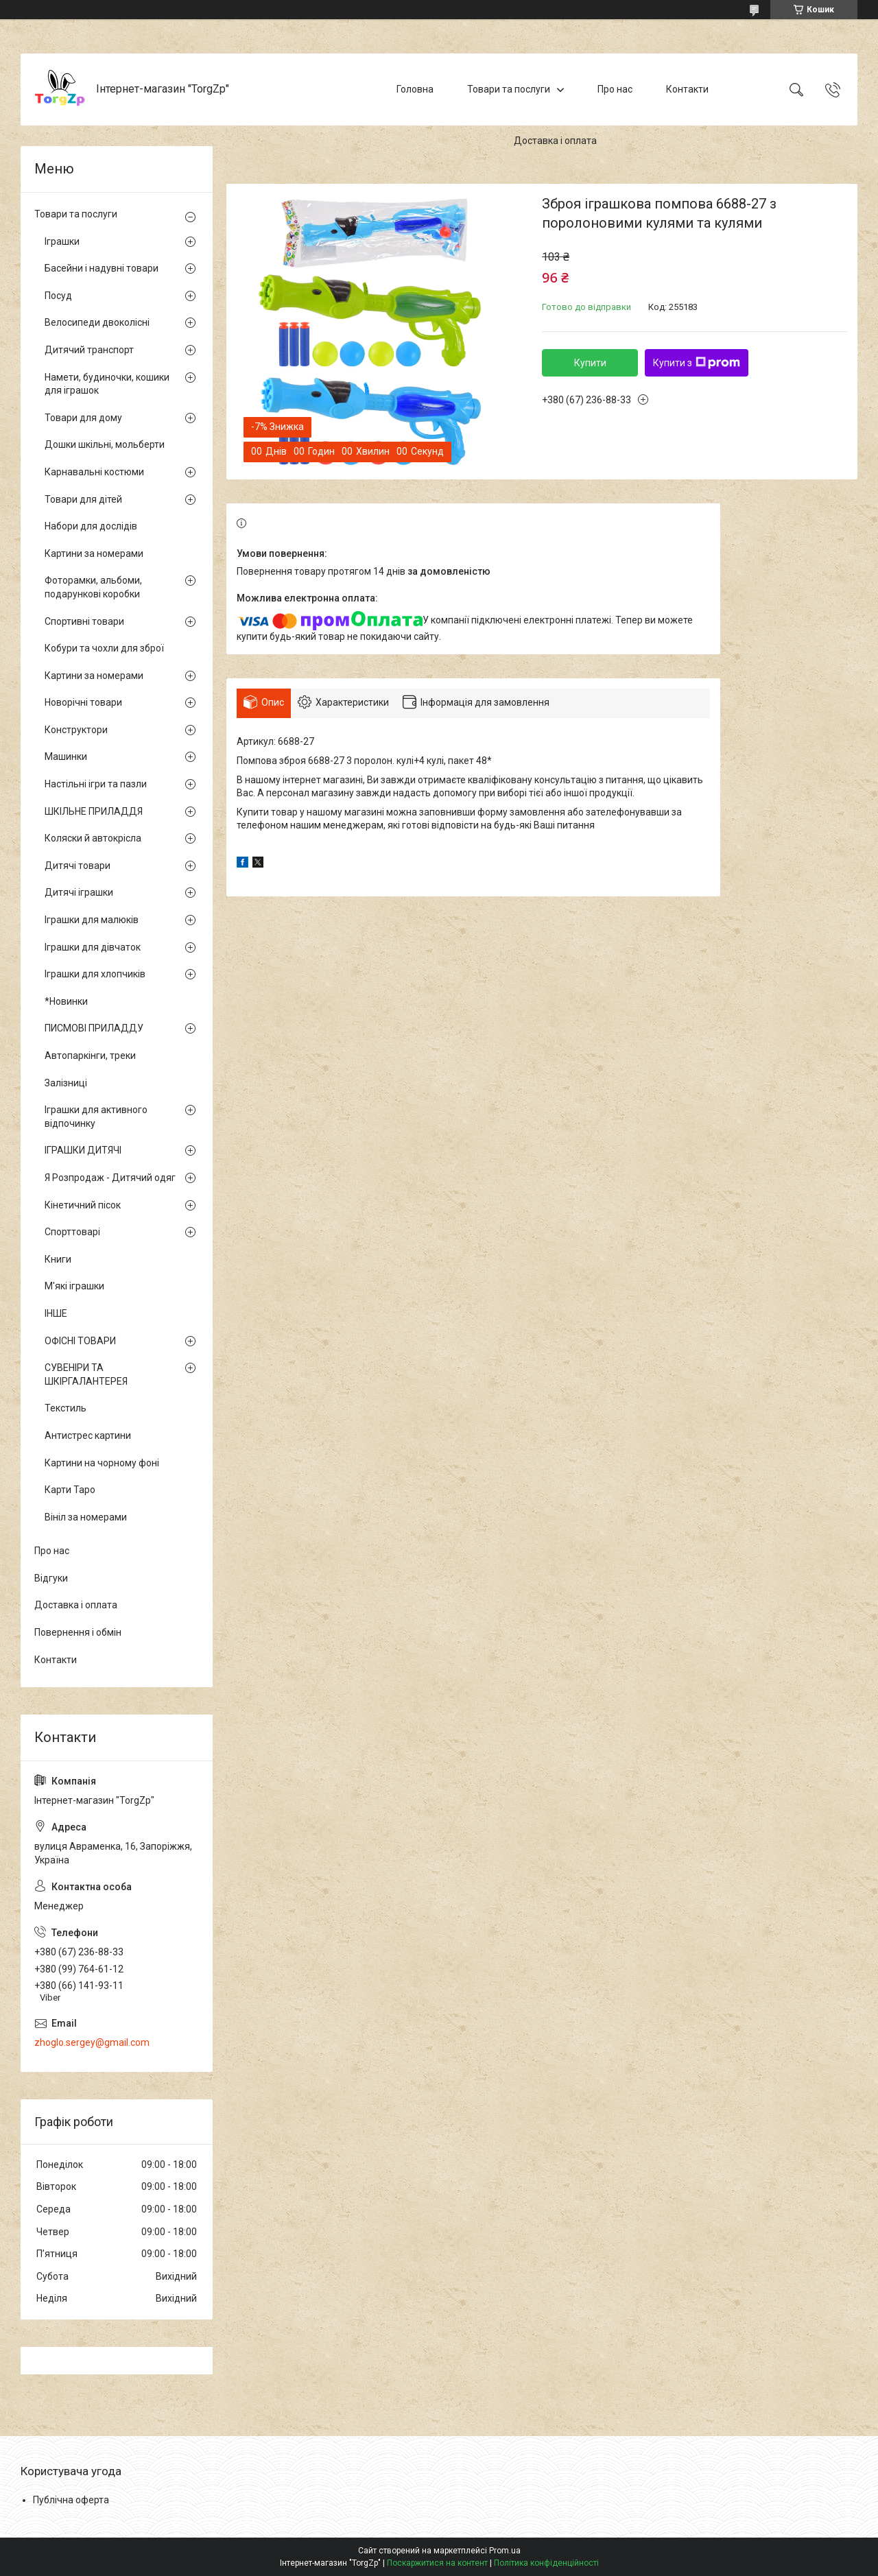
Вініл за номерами (86, 1517)
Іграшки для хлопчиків (95, 973)
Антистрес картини (88, 1435)
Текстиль (65, 1408)
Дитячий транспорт (89, 349)
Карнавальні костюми (94, 471)
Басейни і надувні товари (101, 268)
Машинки (66, 756)
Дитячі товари (77, 865)
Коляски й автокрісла (93, 838)
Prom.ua (505, 2550)
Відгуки (51, 1578)
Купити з (696, 363)
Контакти (687, 89)
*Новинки (66, 1001)
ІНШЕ (56, 1313)
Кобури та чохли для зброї (104, 648)
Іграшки (62, 241)
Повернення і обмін (77, 1632)
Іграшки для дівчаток (93, 947)
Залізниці (66, 1082)
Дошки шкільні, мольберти (105, 444)
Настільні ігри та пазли (96, 783)
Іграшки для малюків (92, 919)
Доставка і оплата (555, 140)
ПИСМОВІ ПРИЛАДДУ (94, 1028)
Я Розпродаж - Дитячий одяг (110, 1177)
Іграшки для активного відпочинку (96, 1116)
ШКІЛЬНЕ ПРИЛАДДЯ (94, 811)
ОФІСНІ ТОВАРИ (80, 1340)
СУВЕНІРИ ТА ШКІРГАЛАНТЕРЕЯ (86, 1374)
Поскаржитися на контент (437, 2563)
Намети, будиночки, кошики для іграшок (107, 384)
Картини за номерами (94, 553)
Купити (590, 362)
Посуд (58, 295)
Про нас (614, 89)
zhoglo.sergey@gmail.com (92, 2042)
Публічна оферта (71, 2499)
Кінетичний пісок (83, 1205)
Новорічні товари (83, 702)
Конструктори (76, 729)
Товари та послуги (508, 89)
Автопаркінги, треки (90, 1055)
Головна (415, 89)
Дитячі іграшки (79, 892)
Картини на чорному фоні (102, 1462)
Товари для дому (83, 417)
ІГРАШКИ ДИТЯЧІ (83, 1150)
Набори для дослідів (91, 526)
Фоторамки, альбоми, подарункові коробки (93, 587)
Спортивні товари (84, 621)
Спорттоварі (72, 1231)
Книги (58, 1259)
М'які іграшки (74, 1285)
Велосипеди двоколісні (97, 322)
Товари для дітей (83, 499)
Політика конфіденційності (546, 2563)
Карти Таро (70, 1489)
